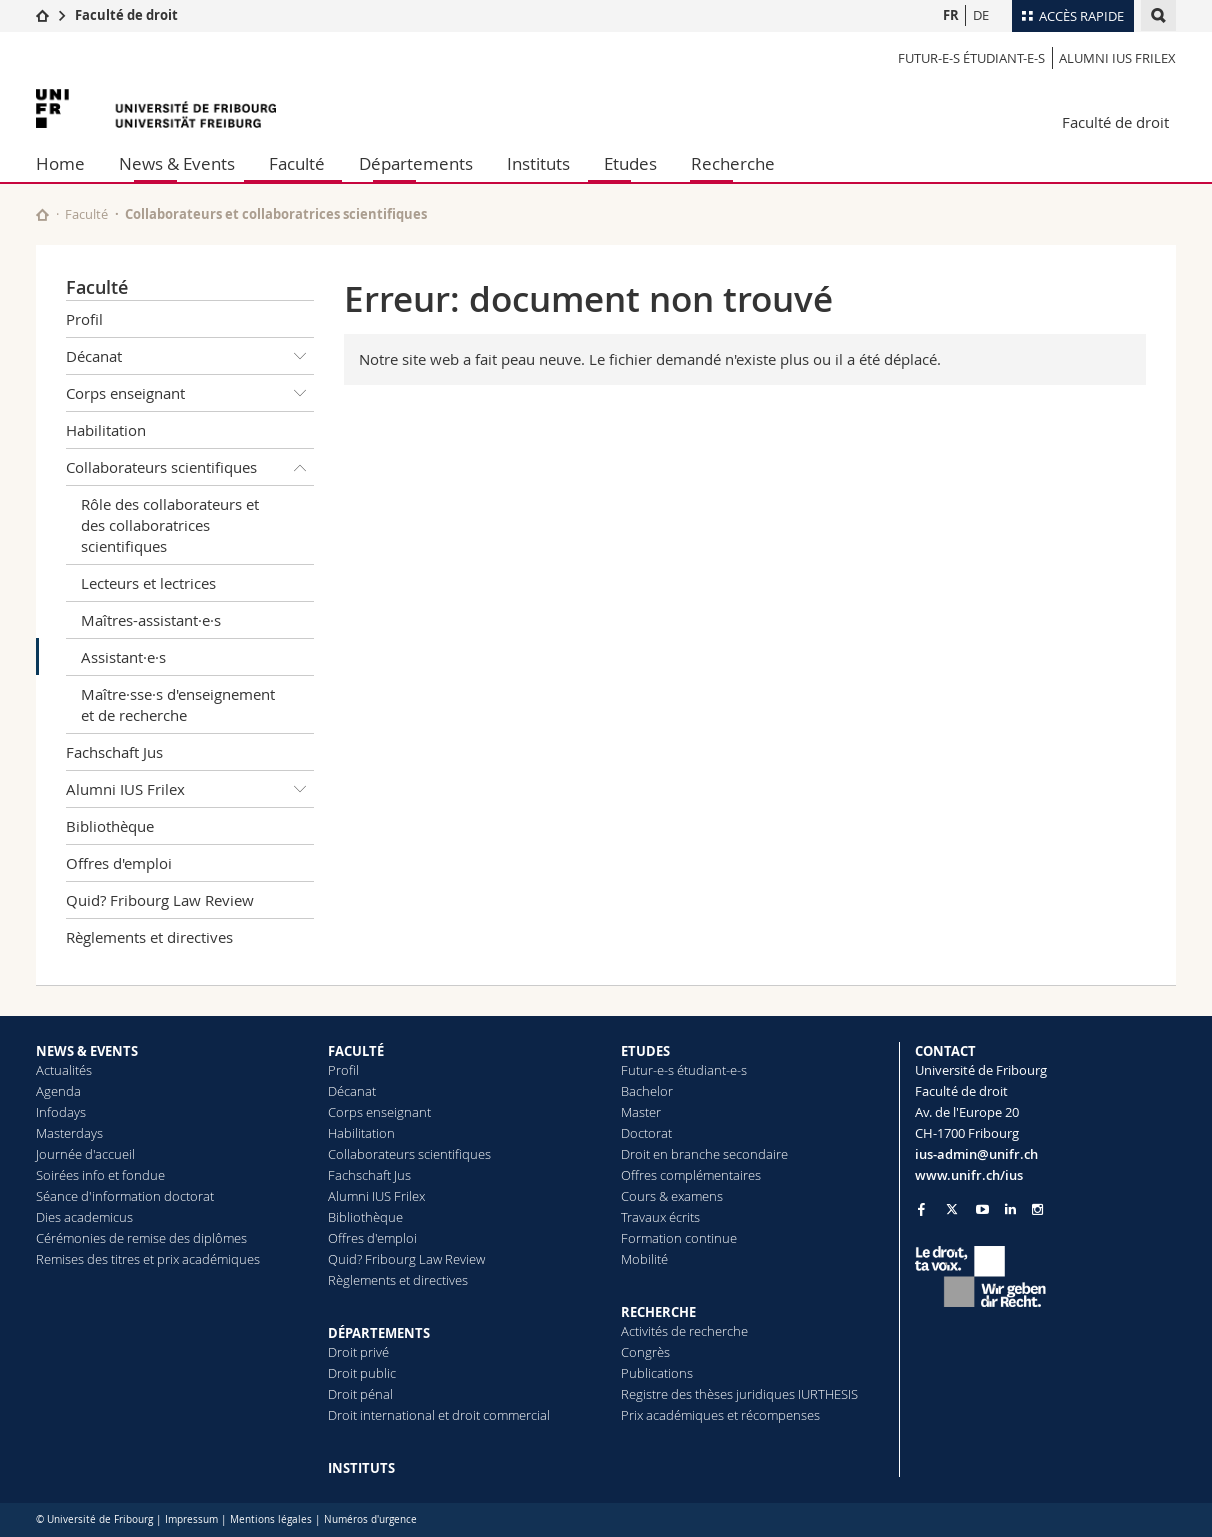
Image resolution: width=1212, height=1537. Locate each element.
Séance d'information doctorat (125, 1196)
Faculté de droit (126, 15)
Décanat (190, 356)
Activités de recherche (684, 1331)
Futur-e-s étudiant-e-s (971, 58)
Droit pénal (360, 1394)
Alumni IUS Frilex (1117, 58)
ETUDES (645, 1051)
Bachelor (647, 1091)
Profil (84, 319)
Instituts (538, 163)
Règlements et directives (149, 937)
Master (641, 1112)
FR (951, 15)
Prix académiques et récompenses (720, 1415)
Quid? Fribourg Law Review (160, 900)
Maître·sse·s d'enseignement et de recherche (178, 704)
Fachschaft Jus (114, 752)
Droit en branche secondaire (704, 1154)
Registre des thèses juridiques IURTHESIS (739, 1394)
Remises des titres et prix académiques (148, 1259)
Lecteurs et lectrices (148, 583)
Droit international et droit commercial (439, 1415)
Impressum (191, 1519)
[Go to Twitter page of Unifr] (952, 1209)
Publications (657, 1373)
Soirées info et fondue (100, 1175)
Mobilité (644, 1259)
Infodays (61, 1112)
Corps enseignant (190, 393)
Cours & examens (672, 1196)
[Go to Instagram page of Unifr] (1037, 1209)
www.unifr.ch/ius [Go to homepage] (969, 1175)
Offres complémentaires (691, 1175)
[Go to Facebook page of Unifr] (921, 1209)
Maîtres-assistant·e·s (151, 620)
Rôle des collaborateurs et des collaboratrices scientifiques (170, 525)
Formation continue (679, 1238)
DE (981, 15)
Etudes (630, 163)
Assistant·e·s (123, 657)
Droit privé (358, 1352)
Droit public (362, 1373)
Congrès (645, 1352)
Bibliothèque (110, 826)
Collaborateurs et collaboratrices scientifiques (276, 214)
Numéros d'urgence (370, 1519)
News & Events (177, 163)
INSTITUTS (361, 1468)
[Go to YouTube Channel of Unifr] (982, 1209)
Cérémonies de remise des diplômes (141, 1238)
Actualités (64, 1070)
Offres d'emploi (119, 863)
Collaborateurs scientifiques (190, 467)
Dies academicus (84, 1217)
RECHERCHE (658, 1312)
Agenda (58, 1091)
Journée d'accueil (85, 1154)
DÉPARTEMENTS (379, 1333)
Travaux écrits (660, 1217)
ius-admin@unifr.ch (976, 1154)
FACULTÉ (356, 1051)
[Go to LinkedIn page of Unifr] (1010, 1209)
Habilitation (106, 430)
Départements (416, 163)
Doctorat (646, 1133)
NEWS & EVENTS (87, 1051)
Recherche (733, 163)
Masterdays (69, 1133)
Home (60, 163)
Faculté (297, 163)
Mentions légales (271, 1519)
